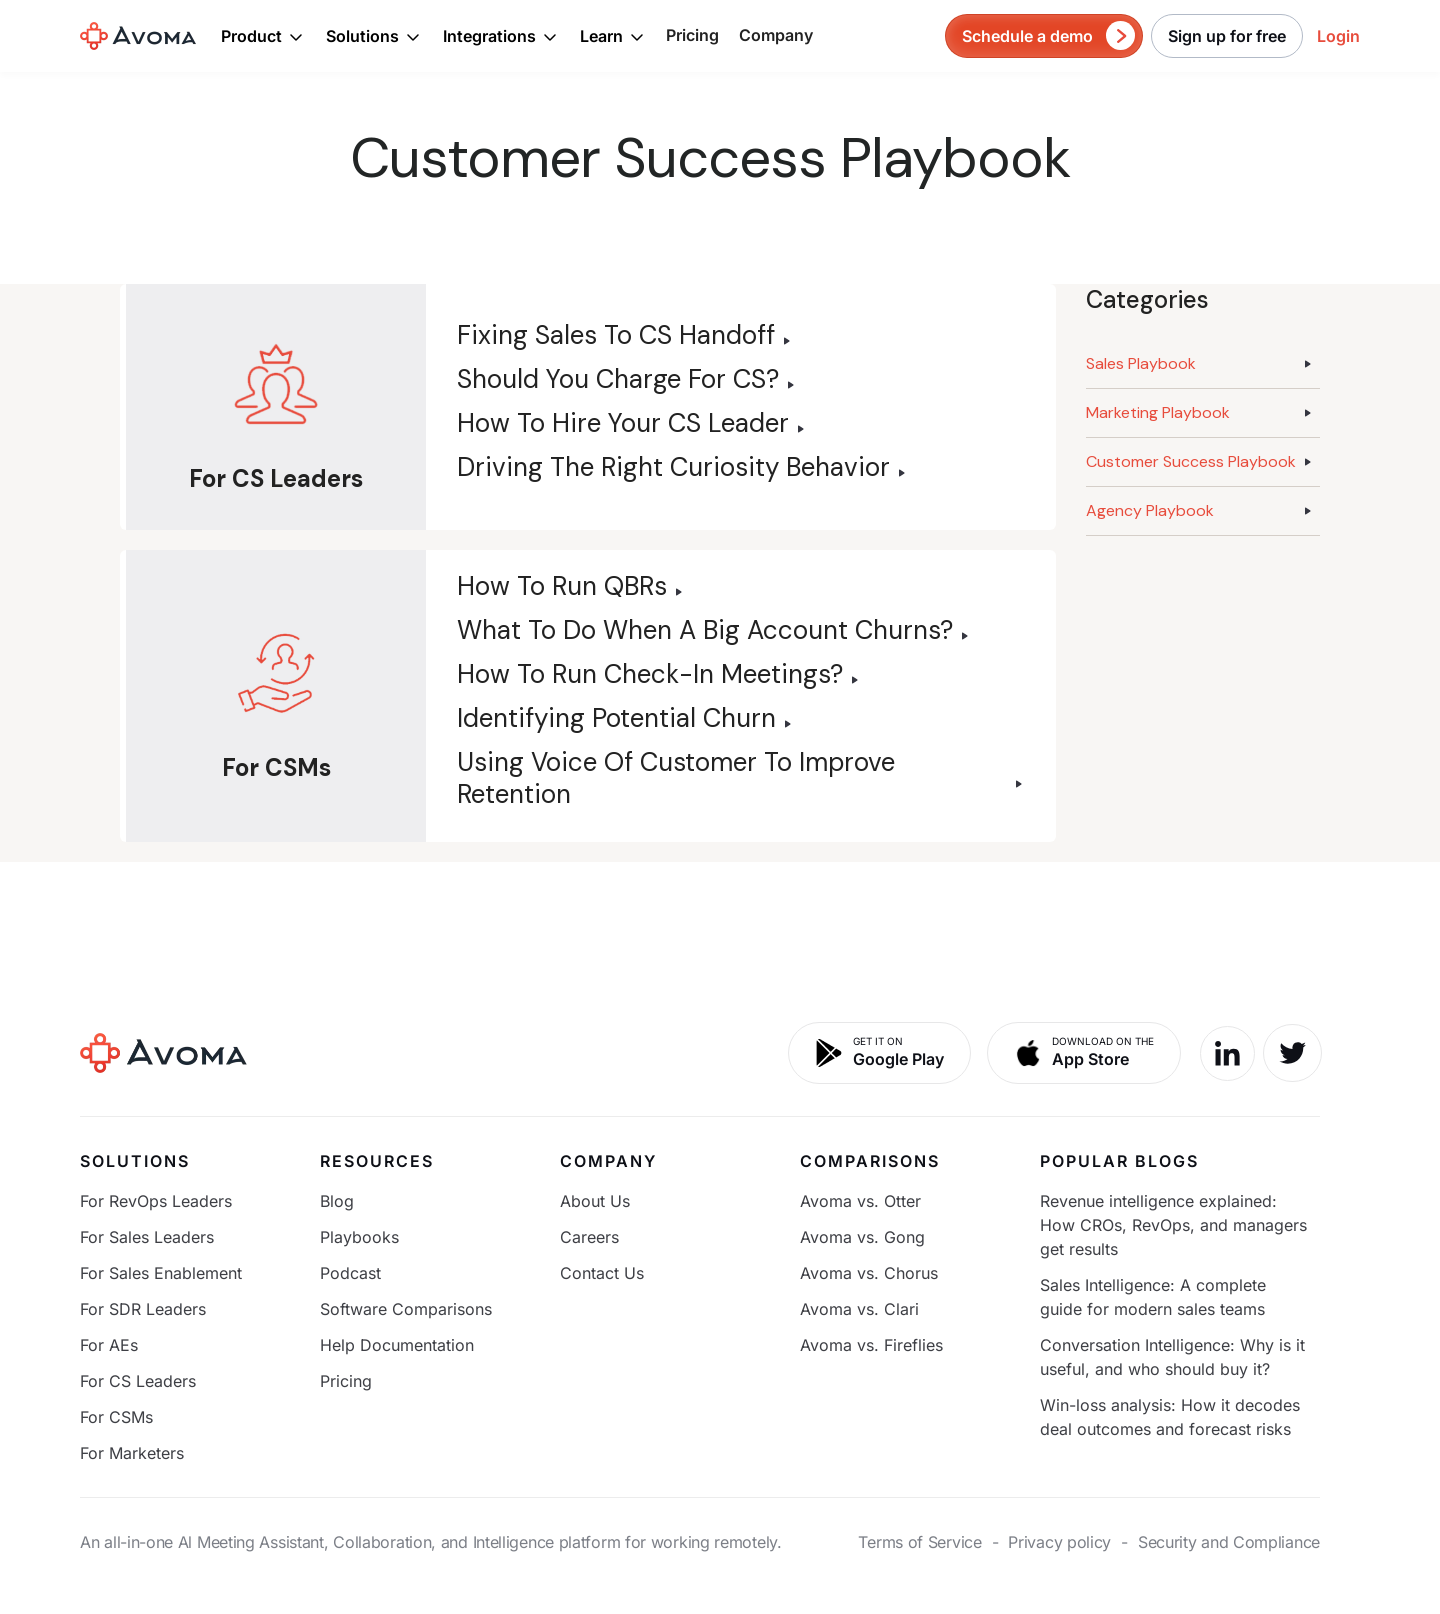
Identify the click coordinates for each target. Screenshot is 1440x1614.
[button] (262, 36)
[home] (138, 36)
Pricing (692, 35)
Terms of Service (919, 1542)
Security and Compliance (1229, 1542)
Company (776, 35)
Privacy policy (1059, 1542)
